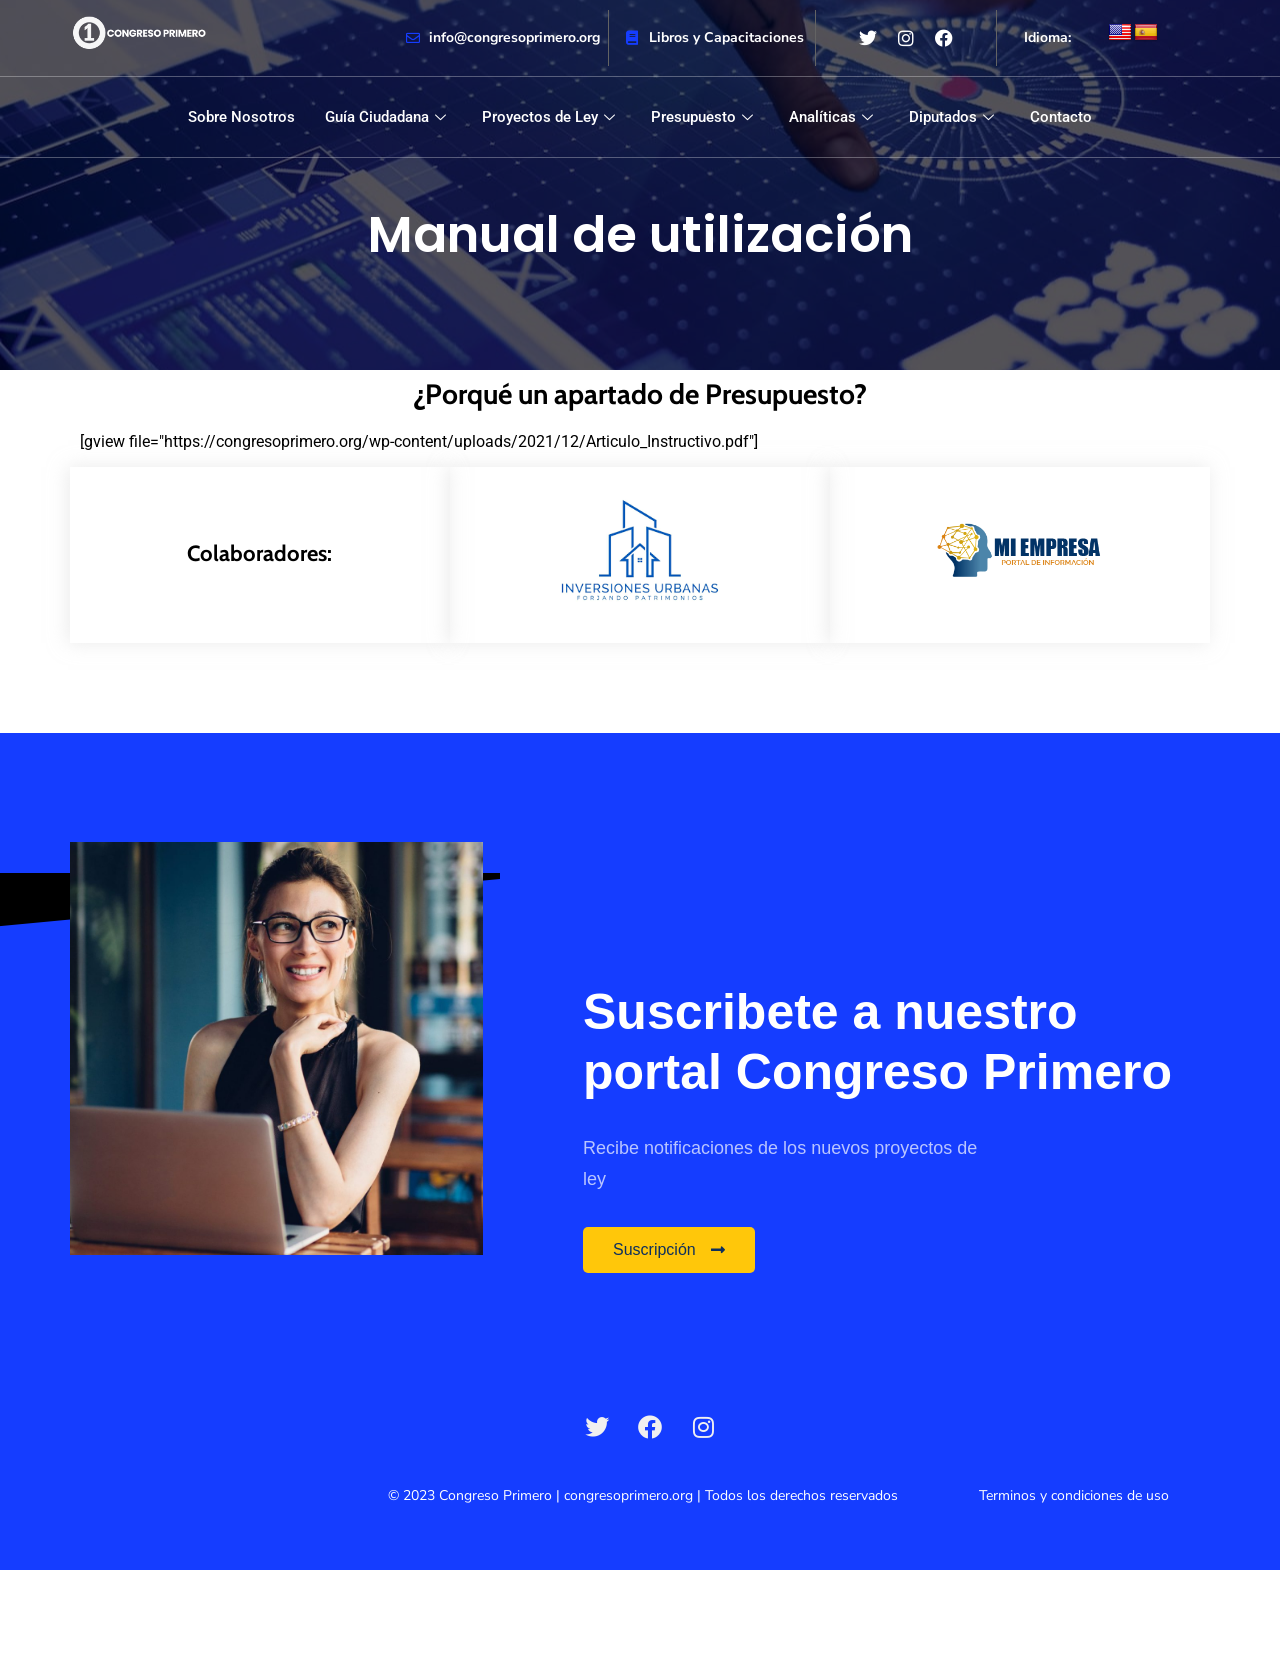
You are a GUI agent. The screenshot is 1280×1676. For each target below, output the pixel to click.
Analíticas (831, 117)
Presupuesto (702, 117)
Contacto (1061, 117)
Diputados (951, 117)
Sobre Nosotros (241, 117)
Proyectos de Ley (548, 117)
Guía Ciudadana (385, 117)
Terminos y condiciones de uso (1074, 1495)
